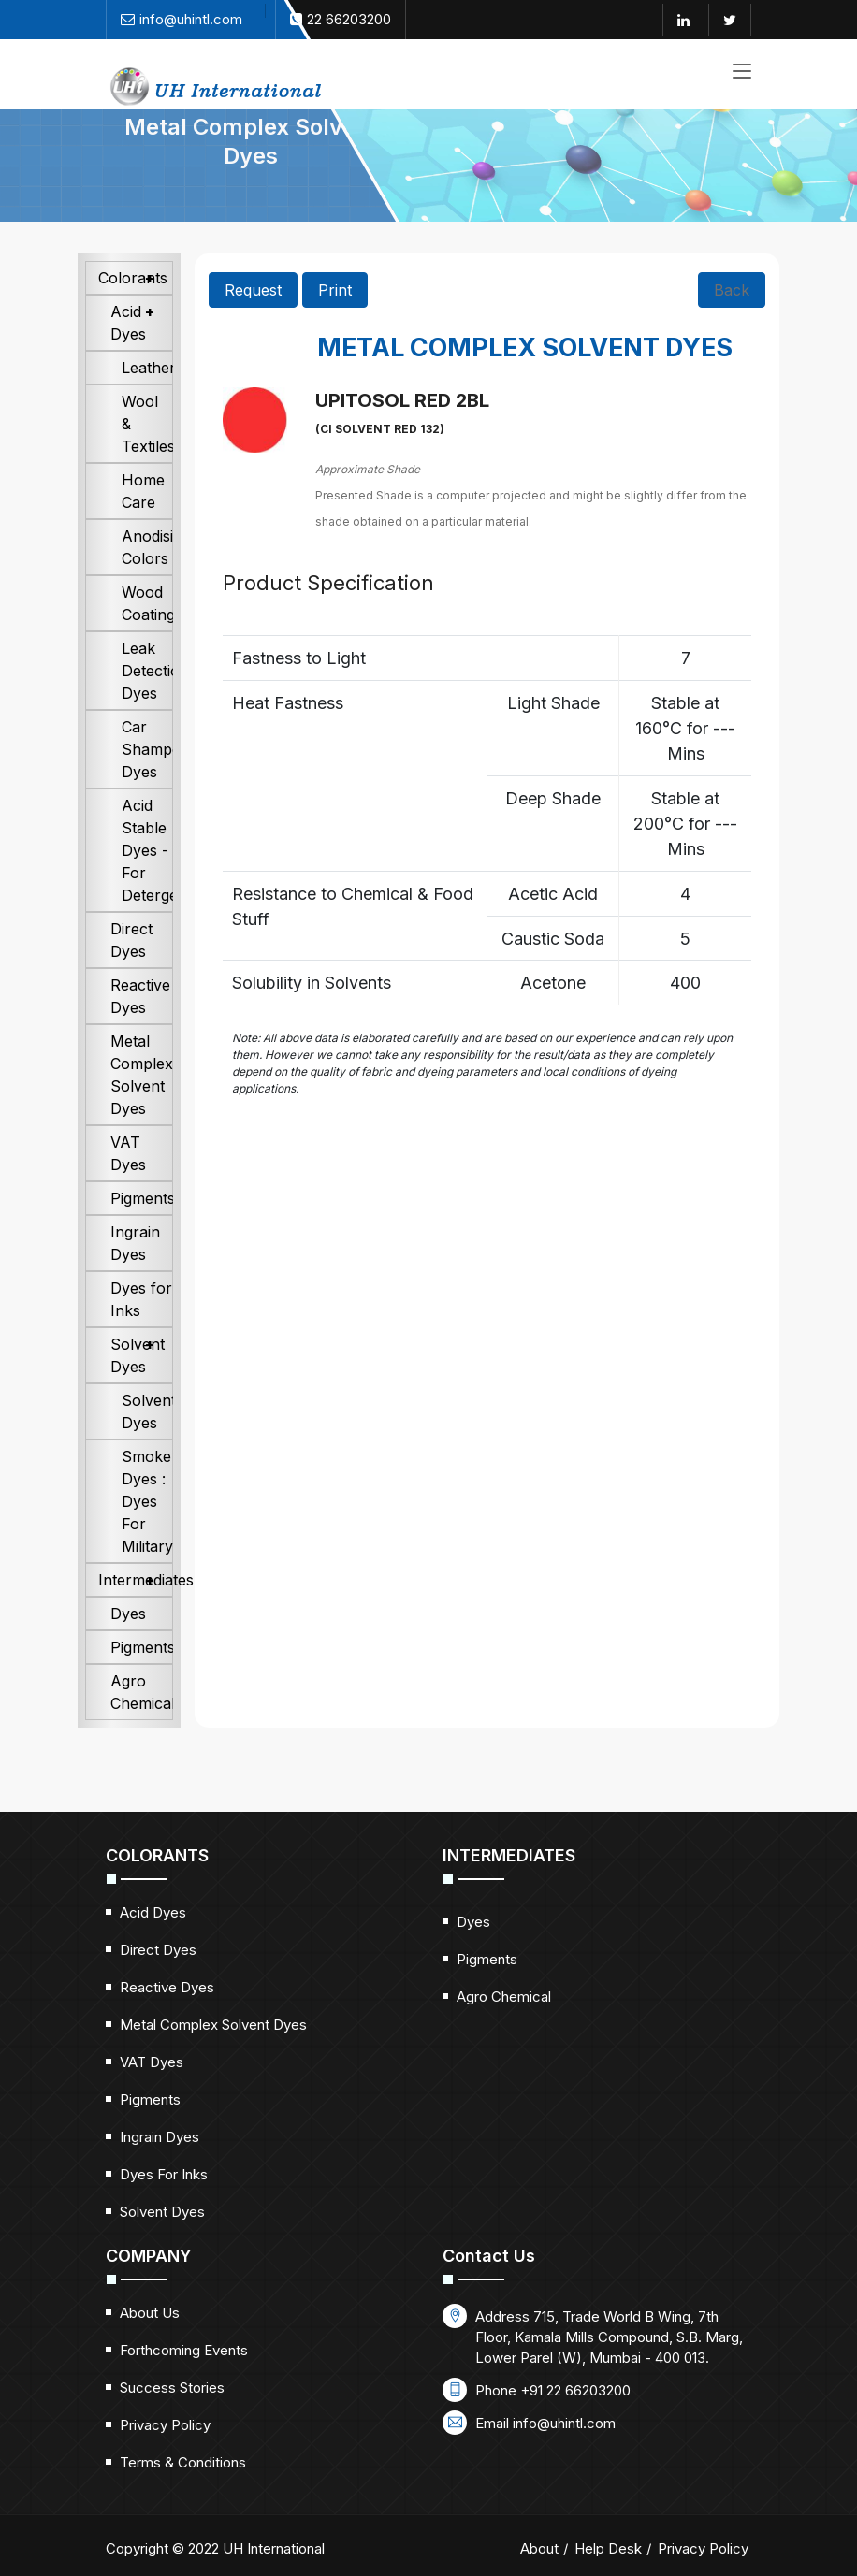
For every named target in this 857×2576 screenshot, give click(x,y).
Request (253, 320)
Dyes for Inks (141, 1329)
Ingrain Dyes (135, 1273)
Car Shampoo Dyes (147, 779)
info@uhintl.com (564, 2453)
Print (335, 320)
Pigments (141, 1228)
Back (731, 320)
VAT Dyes (128, 1183)
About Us (150, 2343)
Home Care (143, 521)
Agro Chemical (141, 1722)
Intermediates (135, 1609)
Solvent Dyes (137, 1385)
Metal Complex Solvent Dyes (141, 1105)
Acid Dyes (128, 352)
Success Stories (172, 2417)
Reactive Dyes (140, 1026)
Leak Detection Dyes (147, 700)
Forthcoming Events (184, 2380)
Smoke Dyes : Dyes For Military (147, 1531)
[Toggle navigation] (742, 73)
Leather (147, 397)
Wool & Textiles (147, 453)
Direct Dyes (131, 970)
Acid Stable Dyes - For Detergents (147, 880)
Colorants (132, 307)
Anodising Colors (147, 577)
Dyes (128, 1643)
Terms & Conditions (183, 2492)
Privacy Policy (165, 2455)
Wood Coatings (147, 633)
